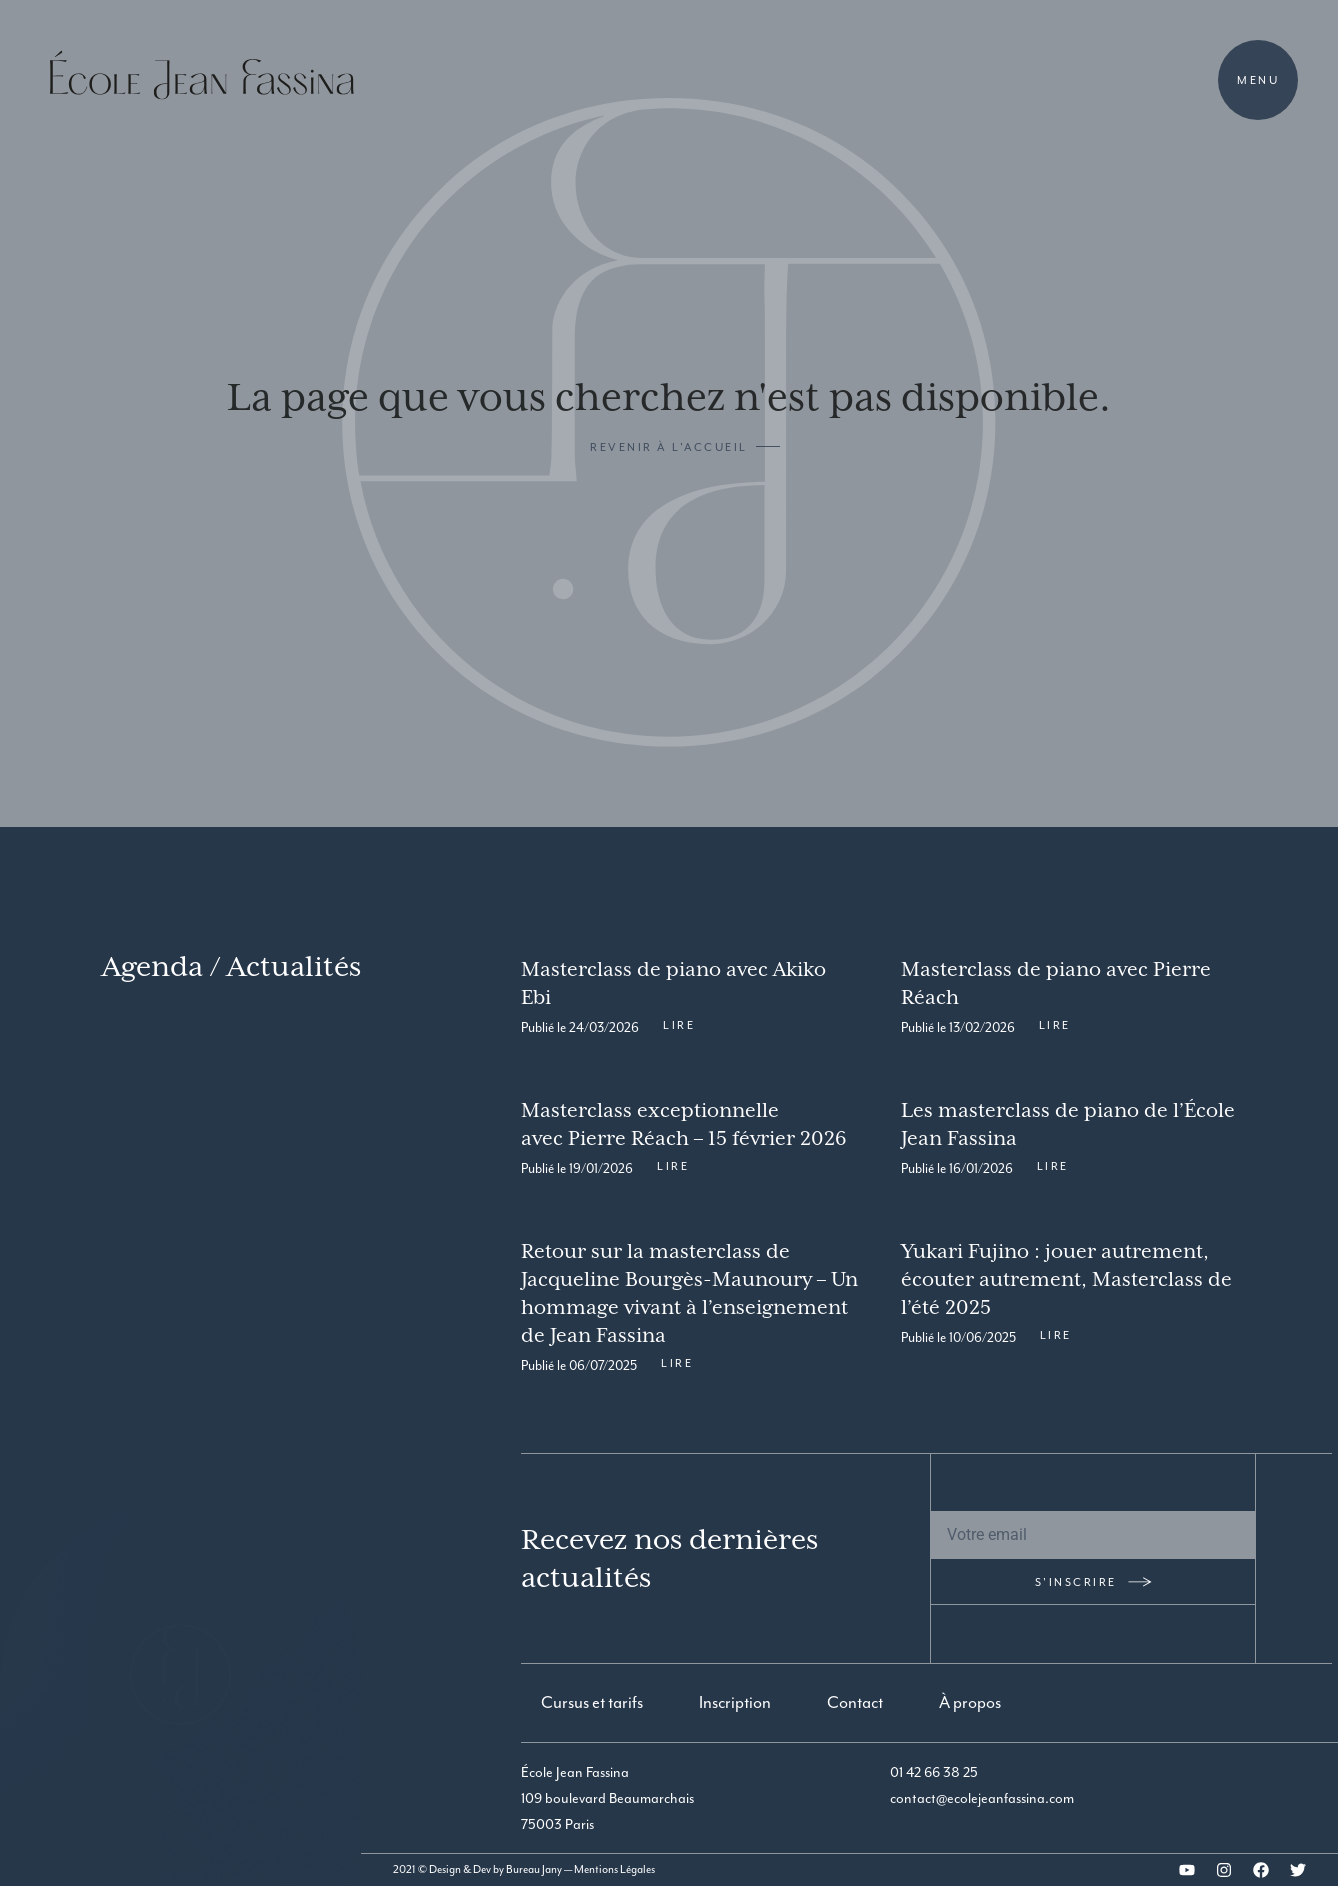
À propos (970, 1702)
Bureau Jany (534, 1869)
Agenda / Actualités (231, 966)
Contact (855, 1702)
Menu (1258, 80)
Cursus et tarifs (592, 1702)
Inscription (735, 1702)
